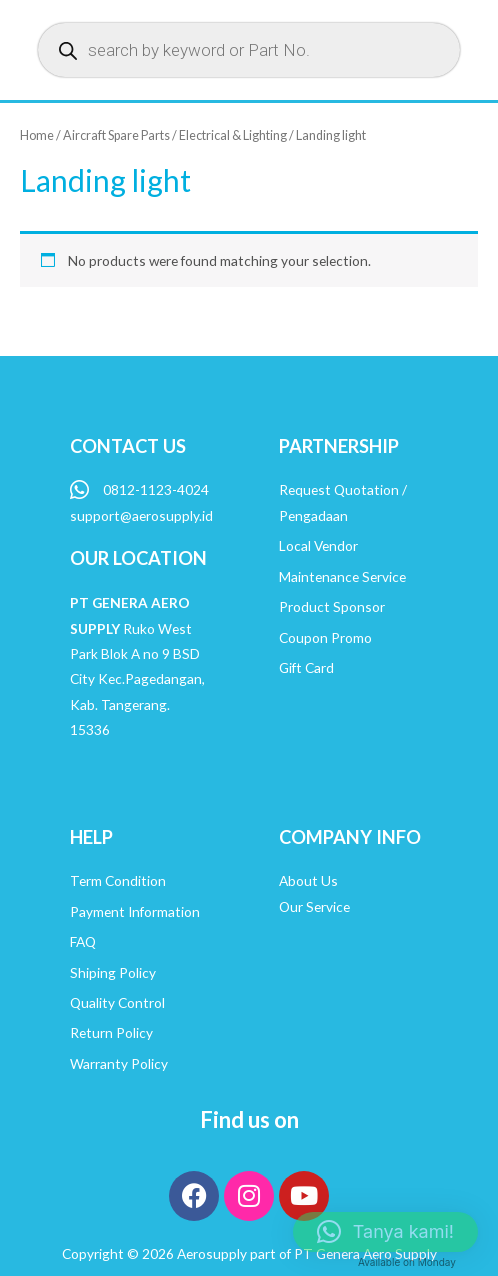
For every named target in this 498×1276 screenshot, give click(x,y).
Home (37, 135)
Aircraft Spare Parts (116, 135)
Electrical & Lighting (233, 135)
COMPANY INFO (350, 837)
